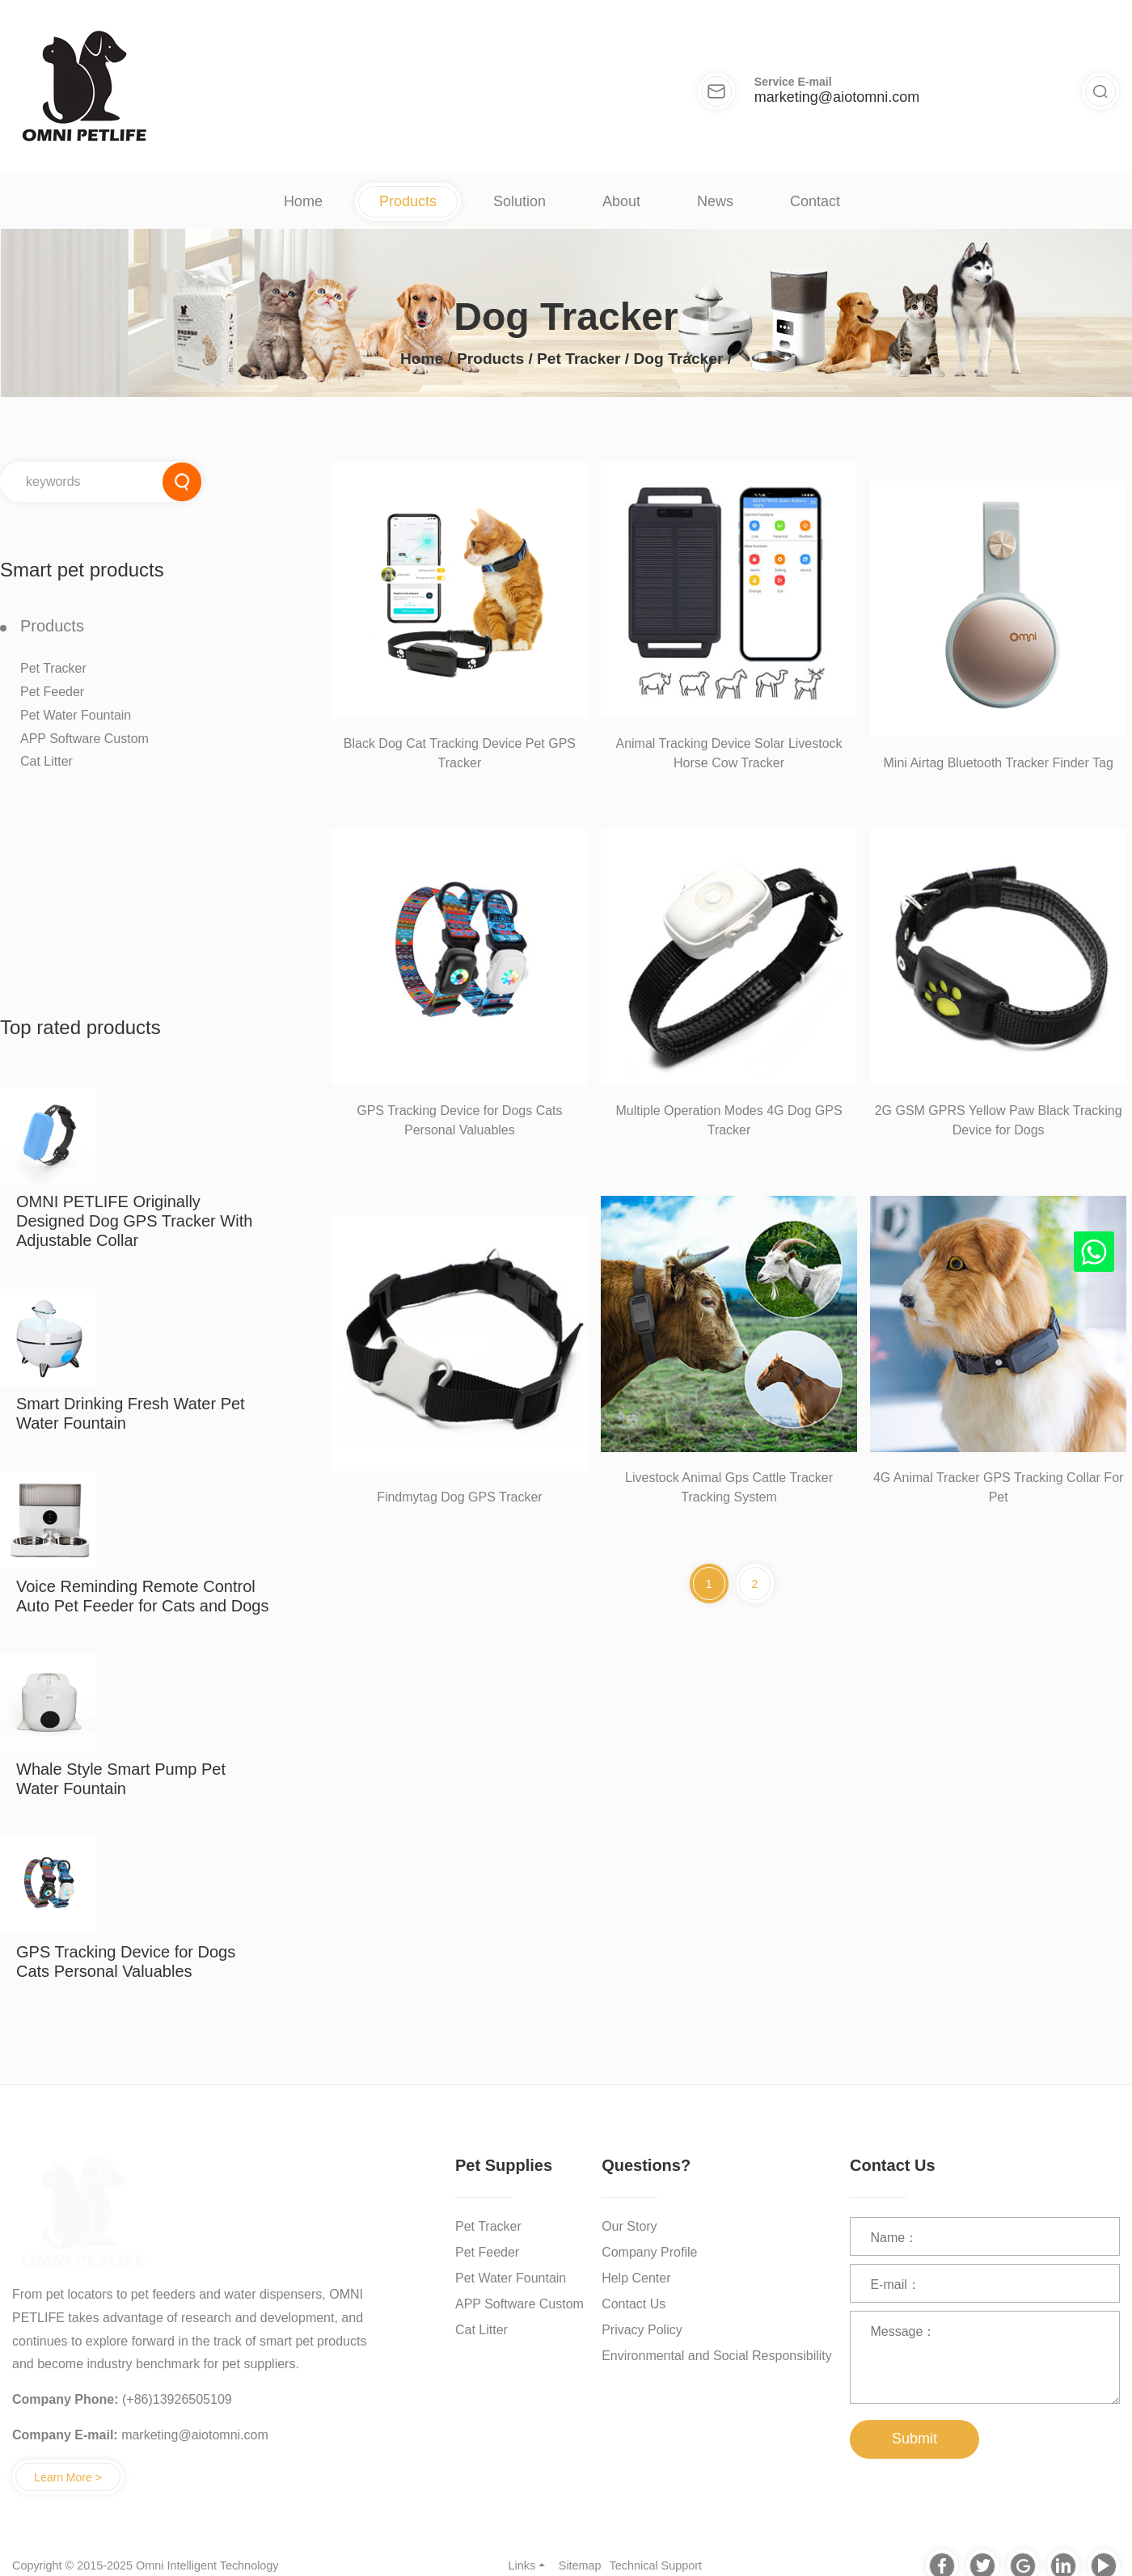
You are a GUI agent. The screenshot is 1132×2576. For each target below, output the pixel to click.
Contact (815, 201)
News (715, 201)
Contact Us (633, 2304)
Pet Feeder (52, 692)
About (621, 201)
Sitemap (580, 2565)
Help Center (636, 2278)
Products (408, 201)
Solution (519, 201)
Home (303, 201)
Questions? (646, 2165)
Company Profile (649, 2252)
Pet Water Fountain (75, 715)
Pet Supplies (503, 2165)
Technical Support (656, 2565)
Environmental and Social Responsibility (717, 2356)
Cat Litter (46, 761)
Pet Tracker (53, 668)
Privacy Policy (642, 2330)
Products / (497, 358)
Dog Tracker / (683, 358)
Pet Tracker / (585, 358)
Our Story (629, 2226)
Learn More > (68, 2477)
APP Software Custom (84, 738)
